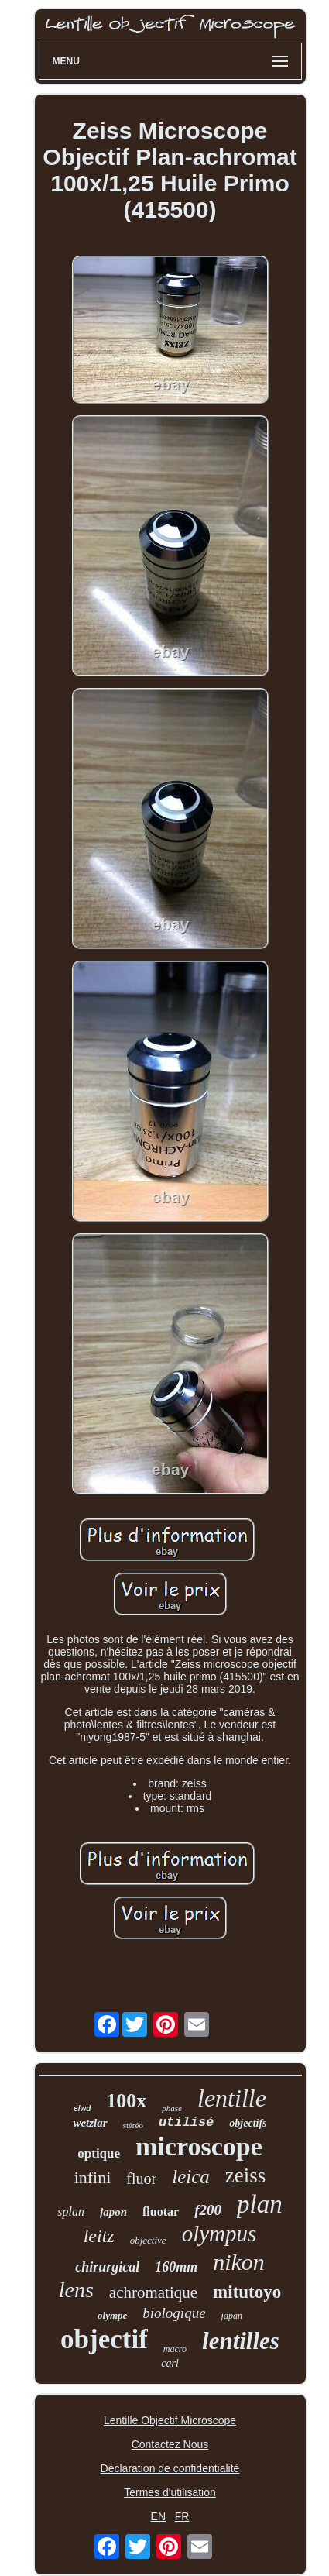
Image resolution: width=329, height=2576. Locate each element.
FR (182, 2516)
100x (126, 2100)
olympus (219, 2233)
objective (148, 2240)
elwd (82, 2108)
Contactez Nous (170, 2444)
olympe (112, 2315)
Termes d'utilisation (170, 2492)
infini (92, 2177)
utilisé (186, 2122)
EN (158, 2516)
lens (76, 2290)
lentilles (240, 2340)
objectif (104, 2339)
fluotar (160, 2211)
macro (175, 2349)
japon (113, 2212)
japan (231, 2315)
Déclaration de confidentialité (170, 2468)
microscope (198, 2146)
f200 (207, 2210)
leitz (99, 2236)
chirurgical (107, 2267)
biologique (173, 2313)
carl (170, 2363)
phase (172, 2108)
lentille (231, 2098)
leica (191, 2176)
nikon (239, 2262)
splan (70, 2211)
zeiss (245, 2175)
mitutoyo (247, 2292)
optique (98, 2153)
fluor (141, 2178)
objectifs (247, 2123)
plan (260, 2204)
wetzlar (90, 2123)
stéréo (133, 2125)
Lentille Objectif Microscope (170, 2420)
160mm (176, 2267)
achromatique (153, 2292)
